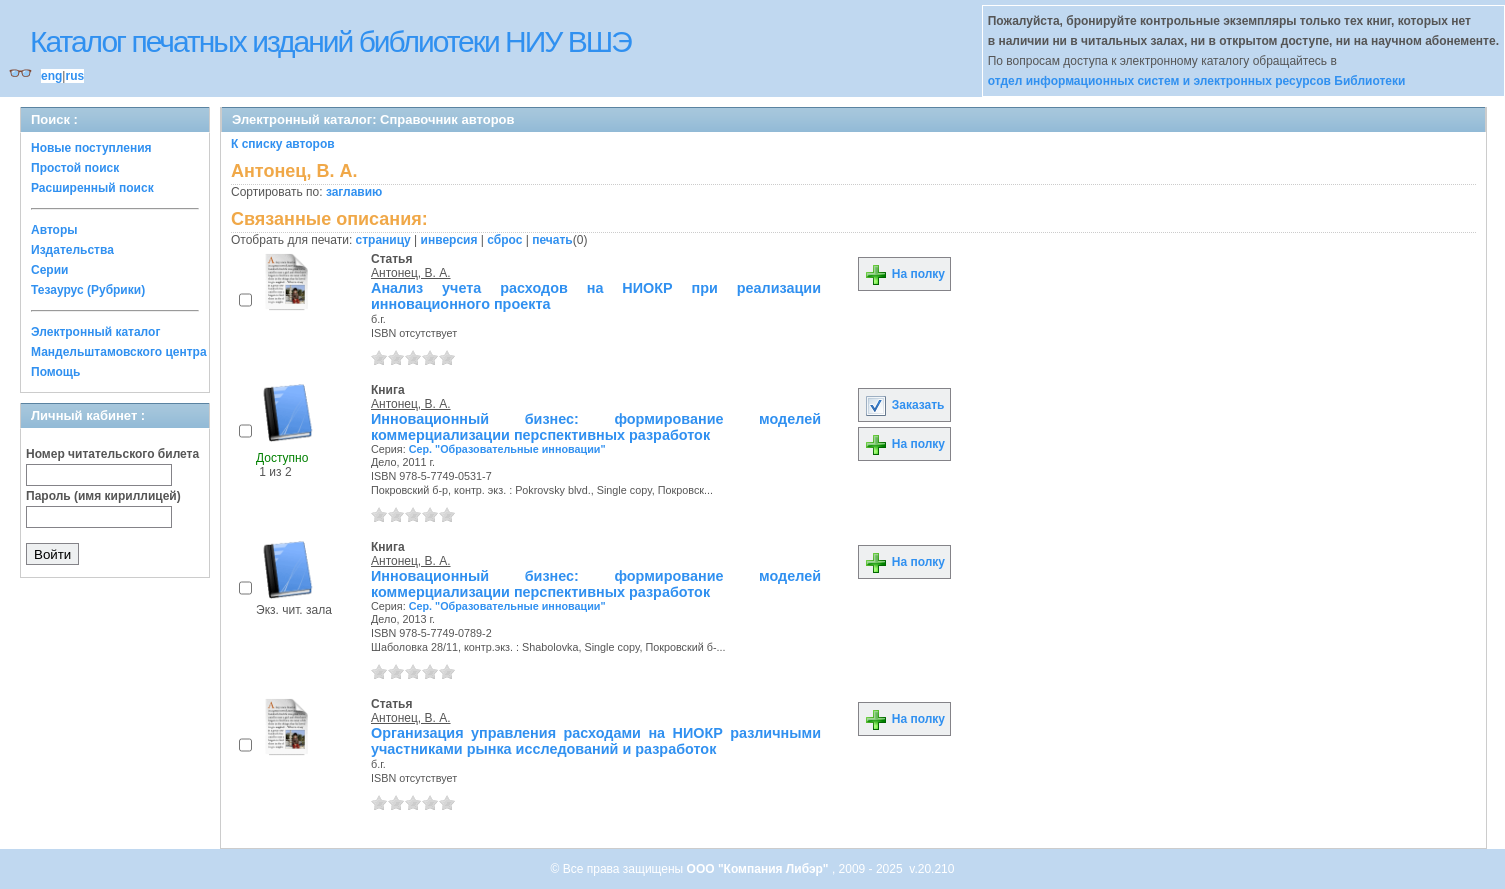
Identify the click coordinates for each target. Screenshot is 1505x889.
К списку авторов (283, 144)
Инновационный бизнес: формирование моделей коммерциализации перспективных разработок (596, 427)
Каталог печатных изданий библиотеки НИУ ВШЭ (330, 41)
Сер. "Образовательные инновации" (507, 449)
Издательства (72, 250)
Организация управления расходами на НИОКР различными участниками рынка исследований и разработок (596, 741)
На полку (904, 274)
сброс (504, 240)
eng (51, 76)
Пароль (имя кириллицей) (103, 496)
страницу (383, 240)
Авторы (54, 230)
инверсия (449, 240)
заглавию (354, 192)
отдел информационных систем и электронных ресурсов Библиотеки (1197, 81)
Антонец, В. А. (411, 273)
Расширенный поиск (92, 188)
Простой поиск (75, 168)
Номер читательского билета (112, 454)
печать (552, 240)
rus (74, 76)
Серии (49, 270)
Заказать (904, 405)
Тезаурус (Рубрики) (88, 290)
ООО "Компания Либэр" (759, 869)
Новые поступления (91, 148)
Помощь (55, 372)
